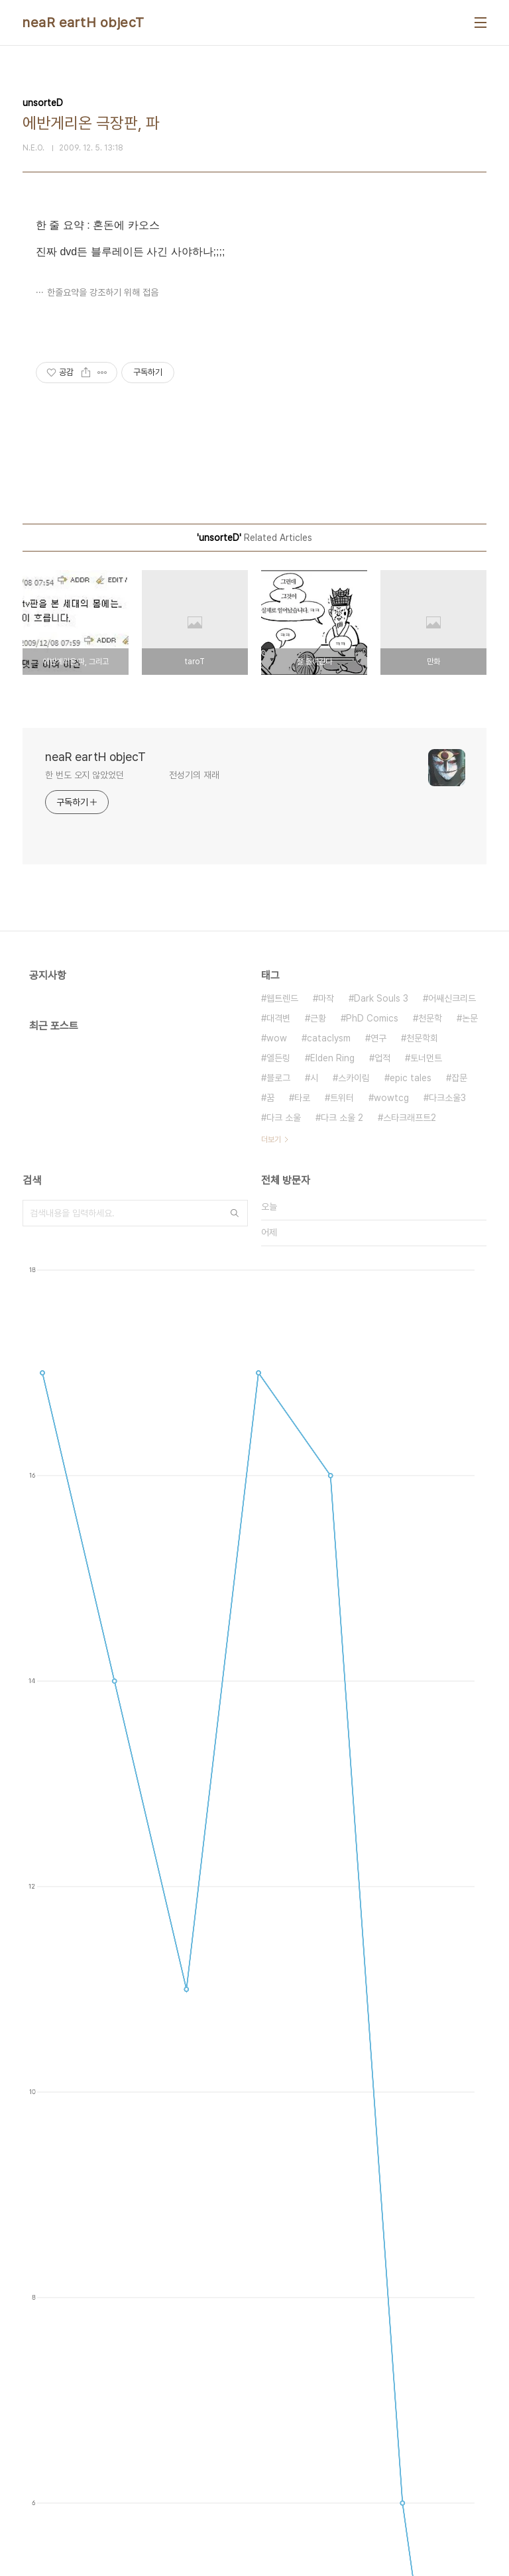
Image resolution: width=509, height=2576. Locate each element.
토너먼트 (426, 1058)
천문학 (430, 1018)
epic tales (410, 1078)
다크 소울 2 (342, 1117)
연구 (378, 1038)
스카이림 (354, 1078)
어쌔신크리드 (452, 998)
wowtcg (391, 1097)
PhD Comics (372, 1018)
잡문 (459, 1078)
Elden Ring (332, 1058)
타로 (302, 1097)
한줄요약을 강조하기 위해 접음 (102, 292)
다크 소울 (283, 1117)
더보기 (271, 1139)
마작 (326, 998)
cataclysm (329, 1038)
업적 (382, 1058)
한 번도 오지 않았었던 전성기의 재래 (132, 775)
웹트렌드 (282, 998)
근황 (318, 1018)
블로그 (278, 1078)
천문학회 (422, 1038)
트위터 (342, 1097)
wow (276, 1038)
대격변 (278, 1018)
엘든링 (278, 1058)
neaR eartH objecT (83, 22)
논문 (470, 1018)
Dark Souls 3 (381, 998)
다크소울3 (447, 1097)
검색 (234, 1213)
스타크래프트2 (409, 1117)
